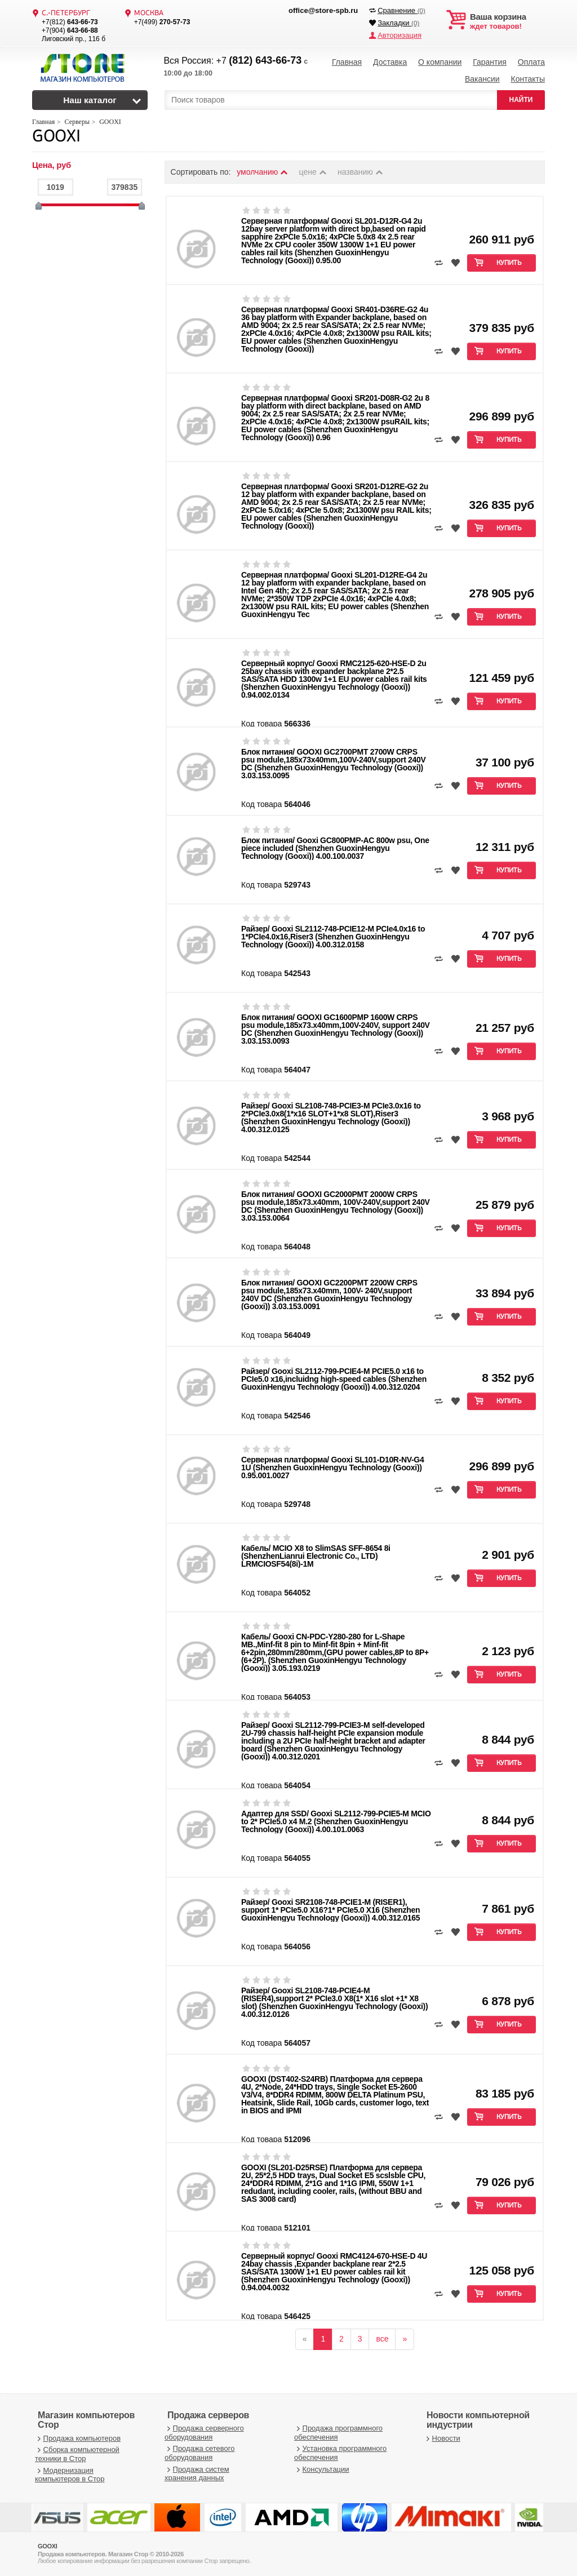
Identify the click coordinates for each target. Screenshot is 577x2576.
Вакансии (482, 78)
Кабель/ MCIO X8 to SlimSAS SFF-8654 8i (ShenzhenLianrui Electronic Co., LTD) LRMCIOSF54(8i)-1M (315, 1556)
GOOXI (56, 137)
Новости (442, 2438)
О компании (439, 61)
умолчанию (262, 171)
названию (361, 171)
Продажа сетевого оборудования (199, 2453)
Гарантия (490, 61)
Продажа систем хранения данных (197, 2473)
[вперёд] (404, 2339)
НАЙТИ (521, 100)
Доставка (390, 61)
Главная (347, 61)
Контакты (527, 78)
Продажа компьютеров (78, 2438)
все (382, 2338)
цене (313, 171)
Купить (509, 263)
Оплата (531, 61)
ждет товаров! (507, 21)
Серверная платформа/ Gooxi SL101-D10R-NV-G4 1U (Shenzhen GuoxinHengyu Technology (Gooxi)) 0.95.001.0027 (332, 1467)
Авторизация (399, 35)
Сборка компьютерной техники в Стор (77, 2454)
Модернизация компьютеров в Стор (69, 2475)
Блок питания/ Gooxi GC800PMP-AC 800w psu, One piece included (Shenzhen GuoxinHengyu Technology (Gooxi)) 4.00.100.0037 (335, 848)
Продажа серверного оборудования (204, 2432)
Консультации (321, 2469)
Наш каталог (90, 100)
